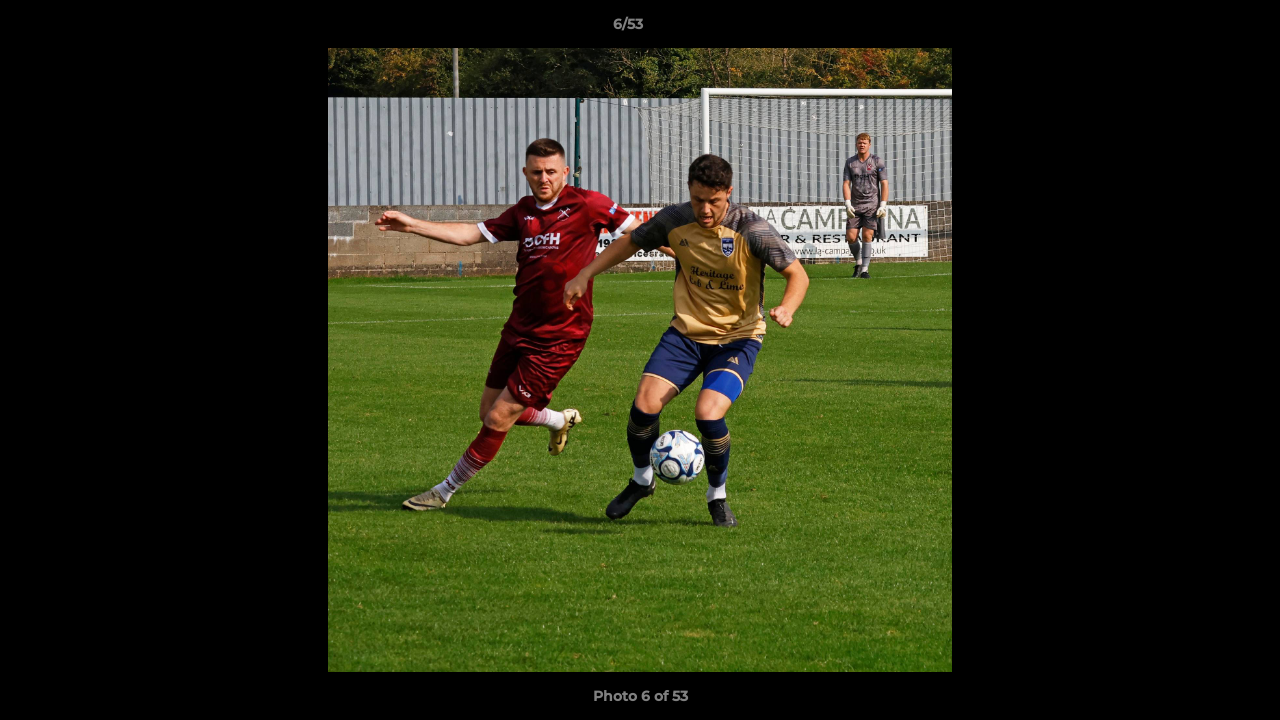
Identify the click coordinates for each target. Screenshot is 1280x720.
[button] (1196, 29)
